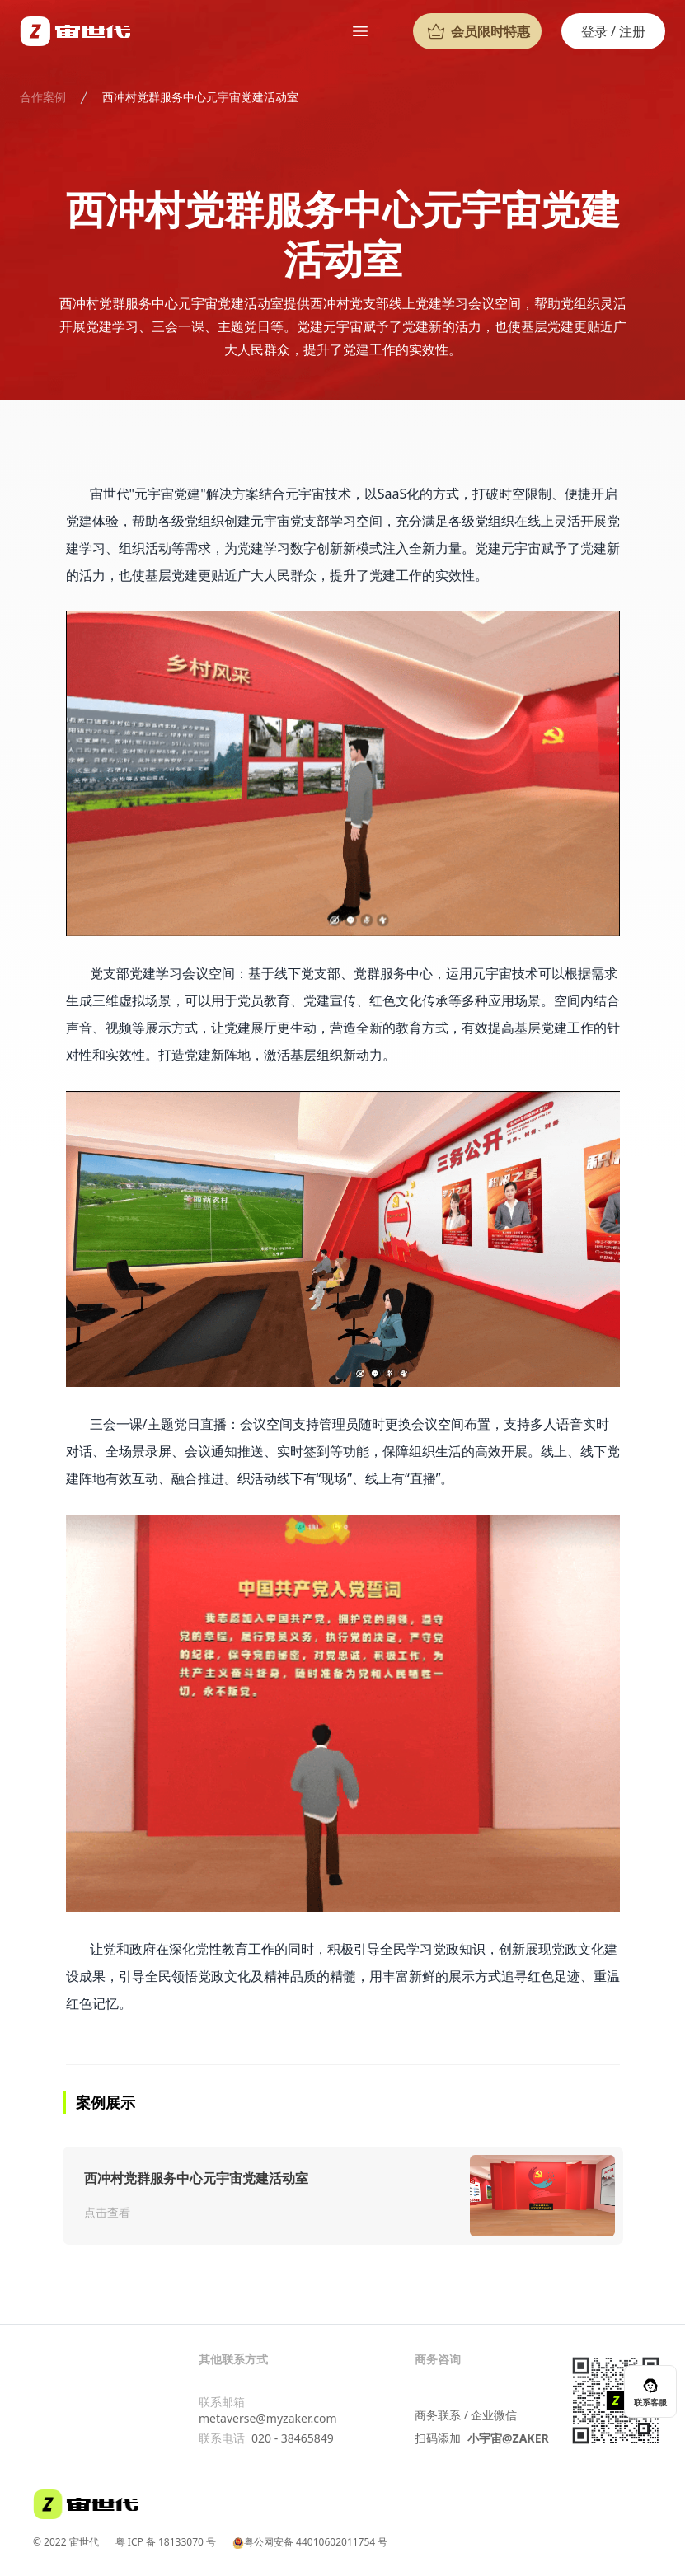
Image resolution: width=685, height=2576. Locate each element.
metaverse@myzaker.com (267, 2418)
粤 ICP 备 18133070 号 (165, 2542)
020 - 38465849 (292, 2438)
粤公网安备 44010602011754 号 (309, 2542)
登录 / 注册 (613, 31)
